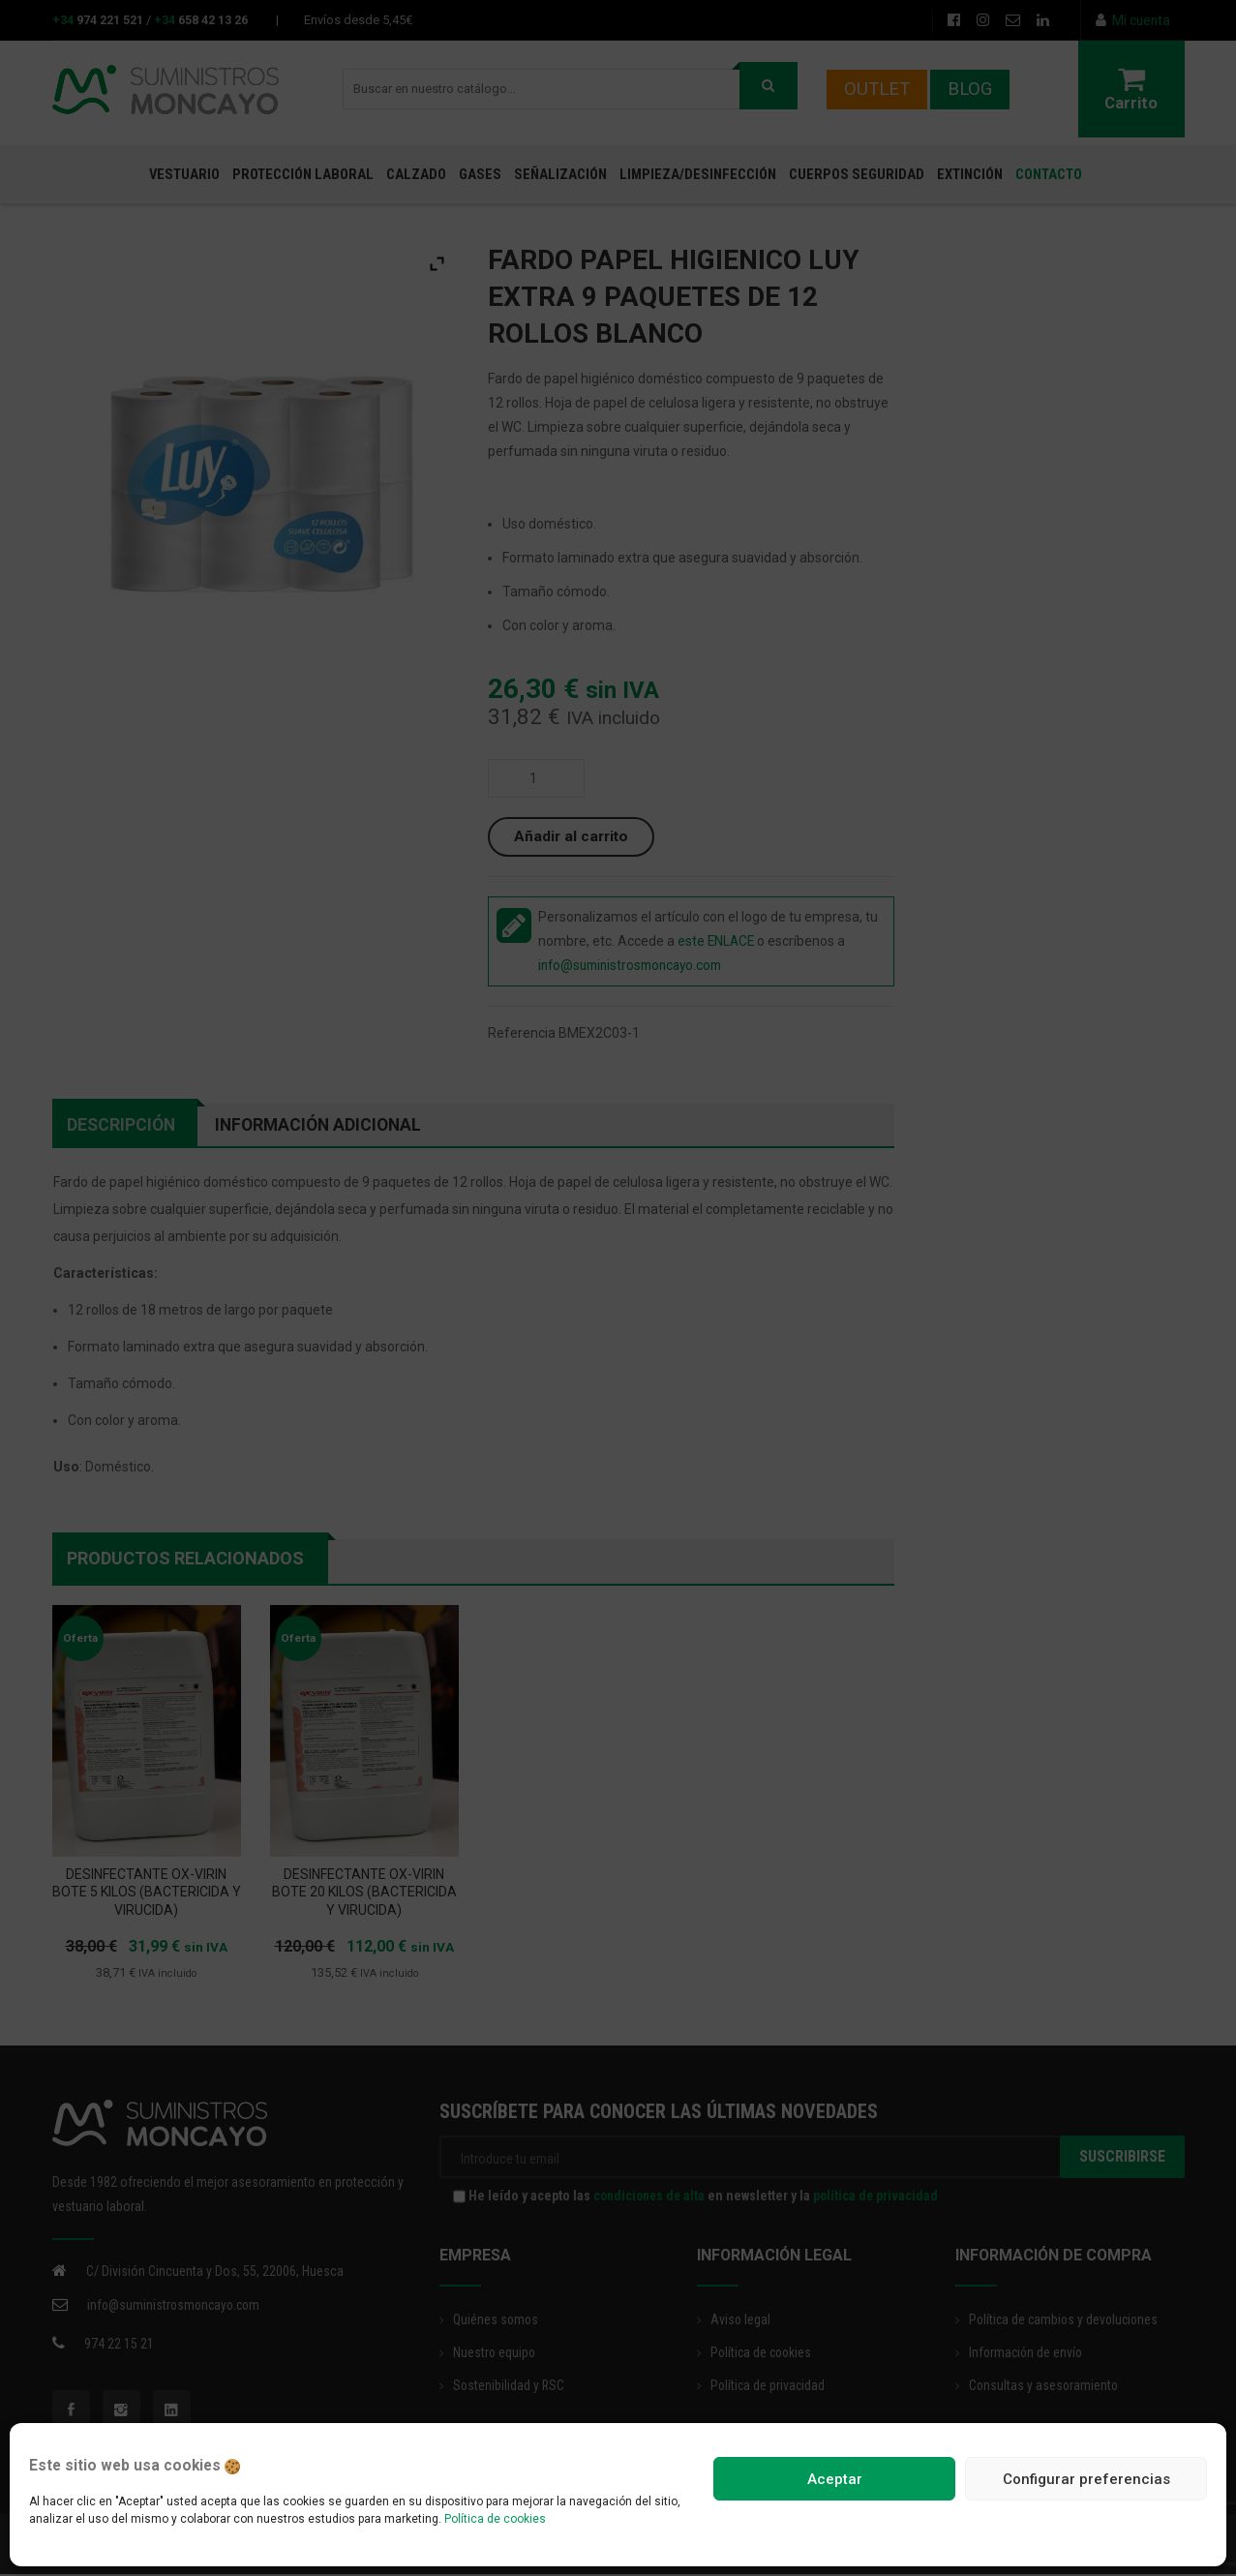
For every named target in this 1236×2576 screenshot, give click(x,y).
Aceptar (834, 2479)
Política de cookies (495, 2519)
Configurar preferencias (1086, 2479)
